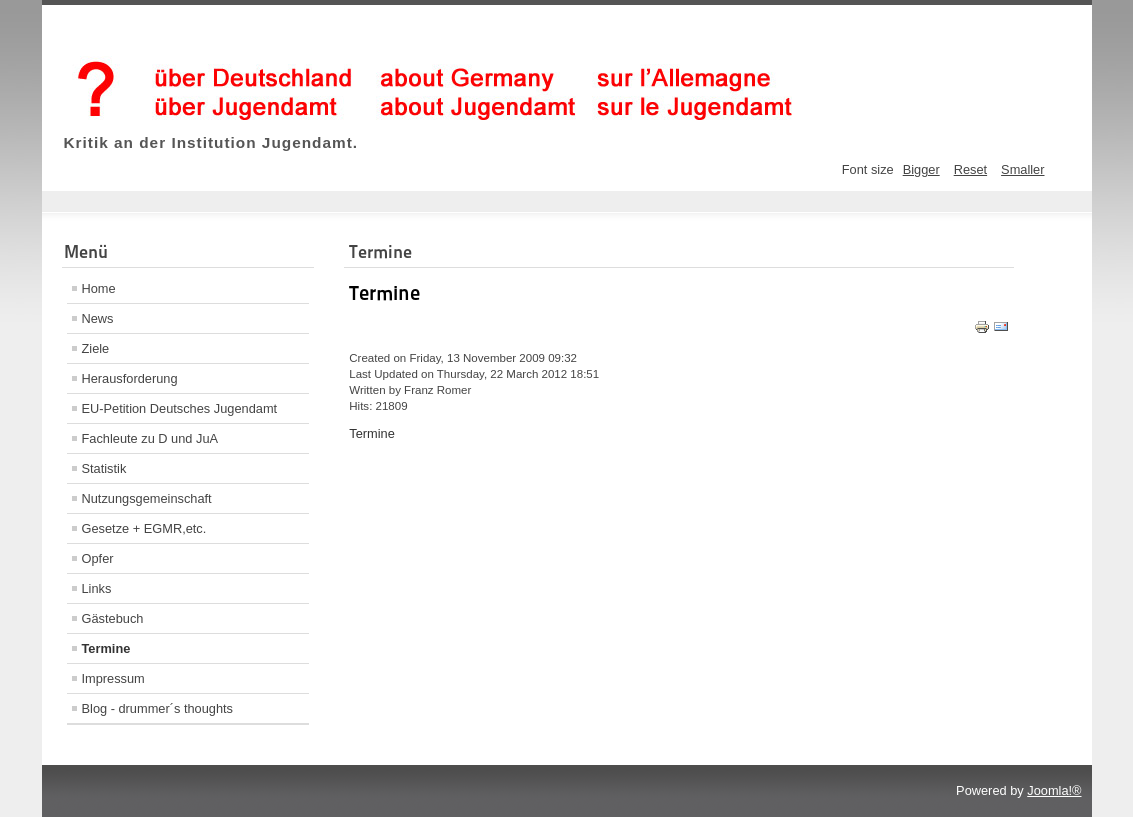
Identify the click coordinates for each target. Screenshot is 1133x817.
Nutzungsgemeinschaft (147, 498)
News (98, 318)
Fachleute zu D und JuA (150, 438)
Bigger (921, 169)
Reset (970, 169)
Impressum (113, 678)
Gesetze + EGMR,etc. (144, 528)
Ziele (96, 348)
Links (97, 588)
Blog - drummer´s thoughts (158, 708)
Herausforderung (130, 378)
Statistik (104, 468)
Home (99, 288)
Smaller (1022, 169)
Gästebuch (113, 618)
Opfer (98, 558)
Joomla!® (1054, 790)
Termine (106, 648)
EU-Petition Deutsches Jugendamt (180, 408)
